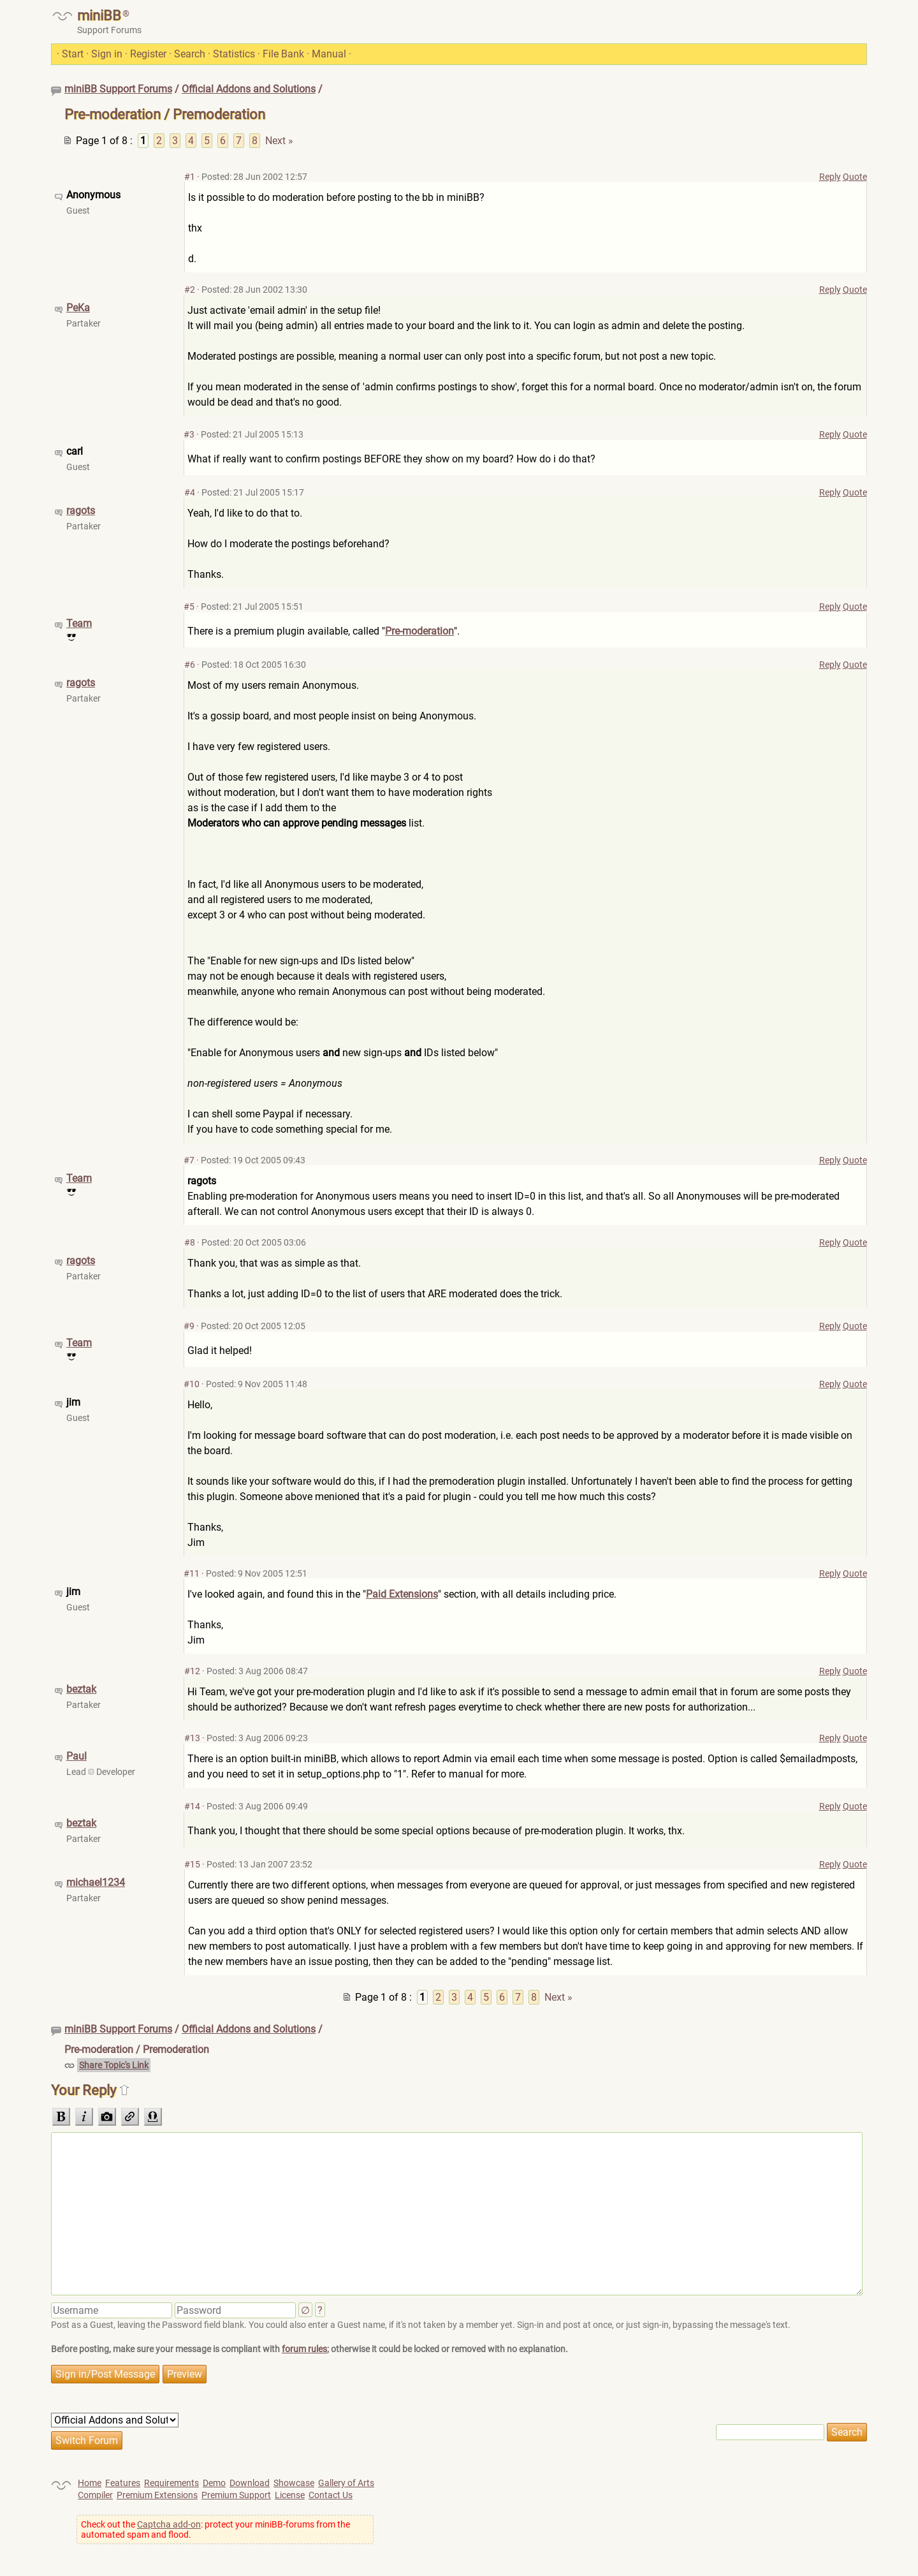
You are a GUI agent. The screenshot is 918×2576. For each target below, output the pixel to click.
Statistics (234, 54)
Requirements (171, 2483)
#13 (192, 1738)
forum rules (304, 2349)
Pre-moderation (419, 631)
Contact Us (331, 2495)
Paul (76, 1756)
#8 (189, 1242)
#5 (189, 606)
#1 (189, 177)
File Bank (283, 54)
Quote (855, 177)
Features (122, 2483)
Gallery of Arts (346, 2483)
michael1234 (95, 1882)
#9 (189, 1326)
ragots (80, 510)
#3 (189, 434)
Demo (214, 2483)
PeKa (78, 308)
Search (189, 54)
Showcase (293, 2483)
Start (73, 54)
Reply (830, 177)
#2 (189, 289)
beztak (81, 1689)
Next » (279, 141)
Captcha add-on (169, 2524)
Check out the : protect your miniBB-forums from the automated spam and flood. (215, 2529)
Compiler (95, 2495)
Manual (329, 54)
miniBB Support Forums (118, 89)
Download (249, 2483)
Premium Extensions (157, 2495)
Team (79, 623)
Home (89, 2483)
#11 (192, 1573)
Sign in (106, 54)
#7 (189, 1160)
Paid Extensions (402, 1594)
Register (148, 54)
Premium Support (236, 2495)
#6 (189, 664)
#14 (192, 1806)
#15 (192, 1864)
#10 (192, 1384)
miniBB (99, 16)
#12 (192, 1671)
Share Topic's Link (114, 2065)
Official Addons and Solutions (249, 89)
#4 (189, 492)
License (290, 2495)
